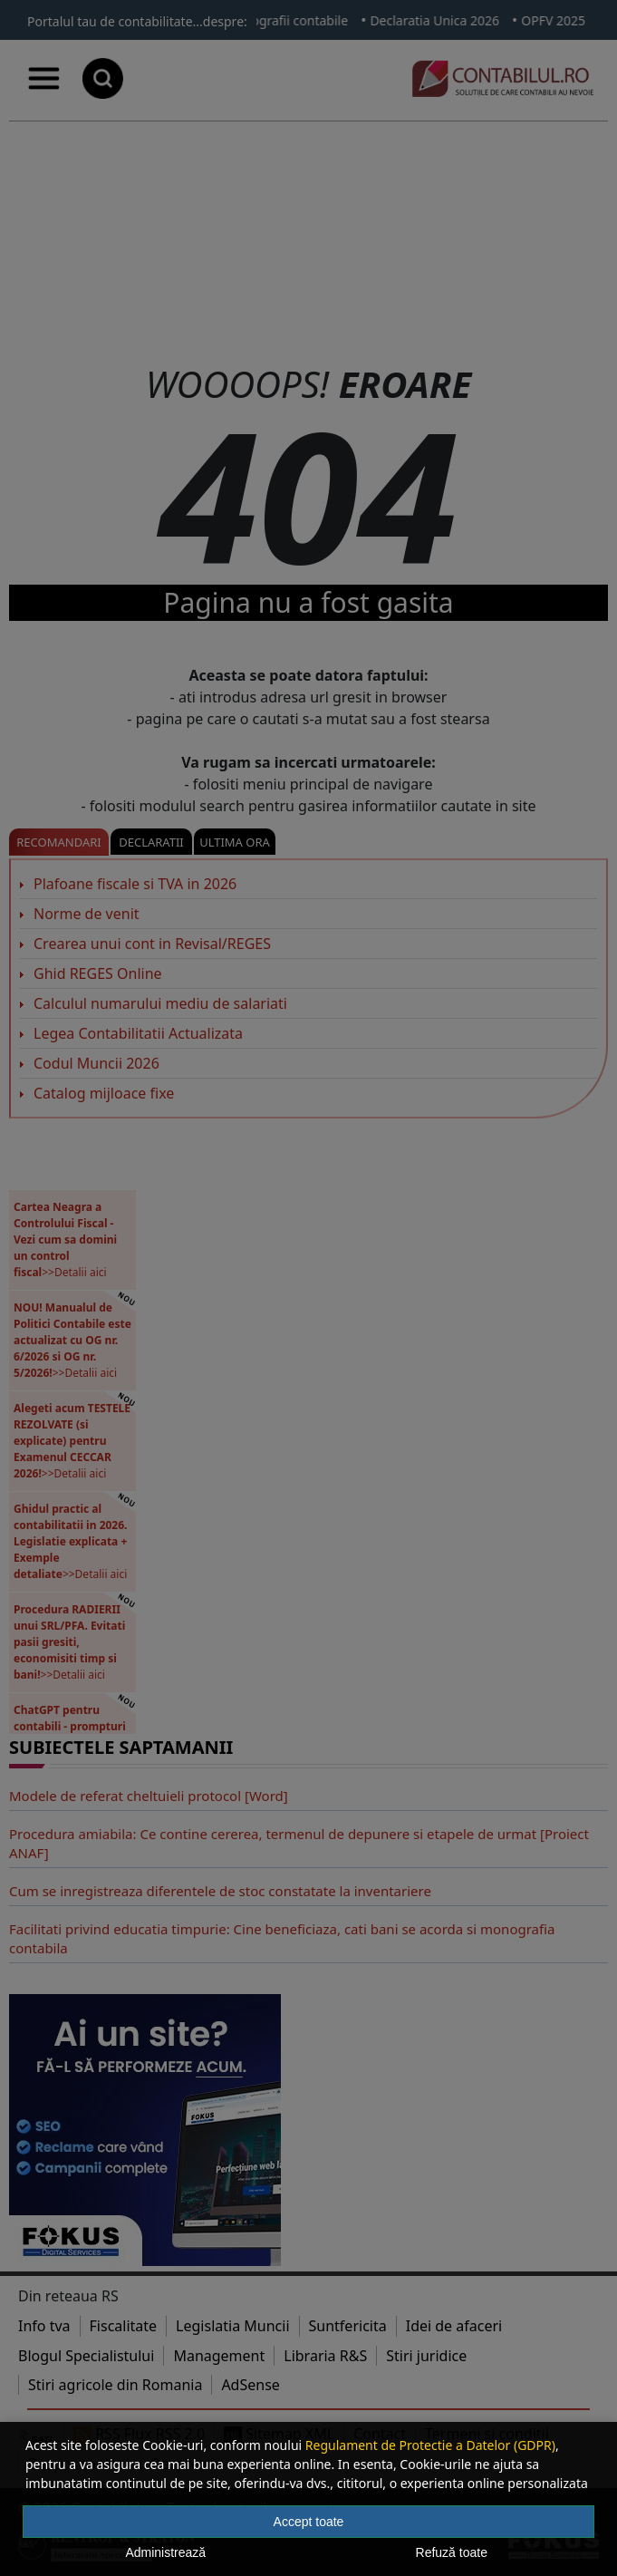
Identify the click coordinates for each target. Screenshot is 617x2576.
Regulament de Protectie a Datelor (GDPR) (430, 2445)
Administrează (165, 2552)
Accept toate (309, 2521)
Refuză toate (451, 2552)
